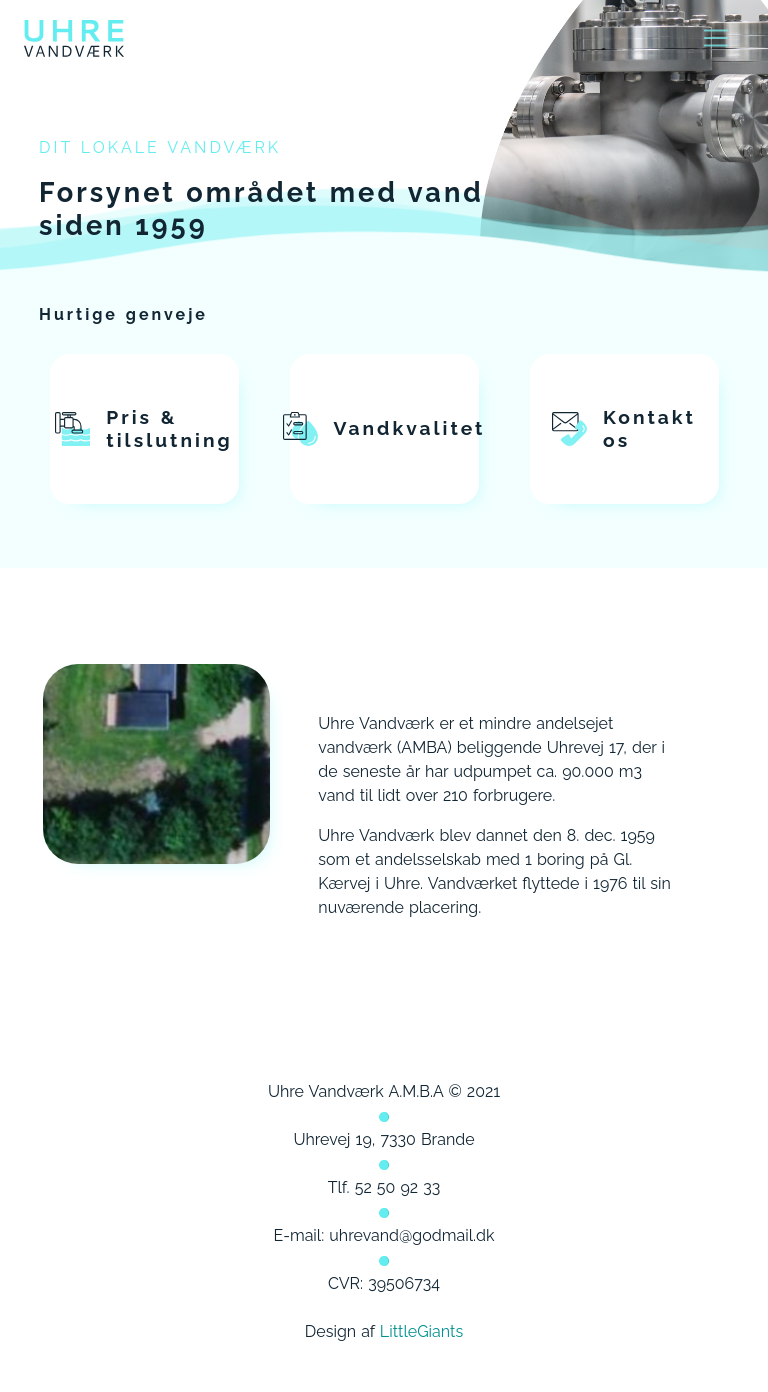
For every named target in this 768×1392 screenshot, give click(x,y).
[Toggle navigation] (716, 38)
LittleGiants (421, 1331)
